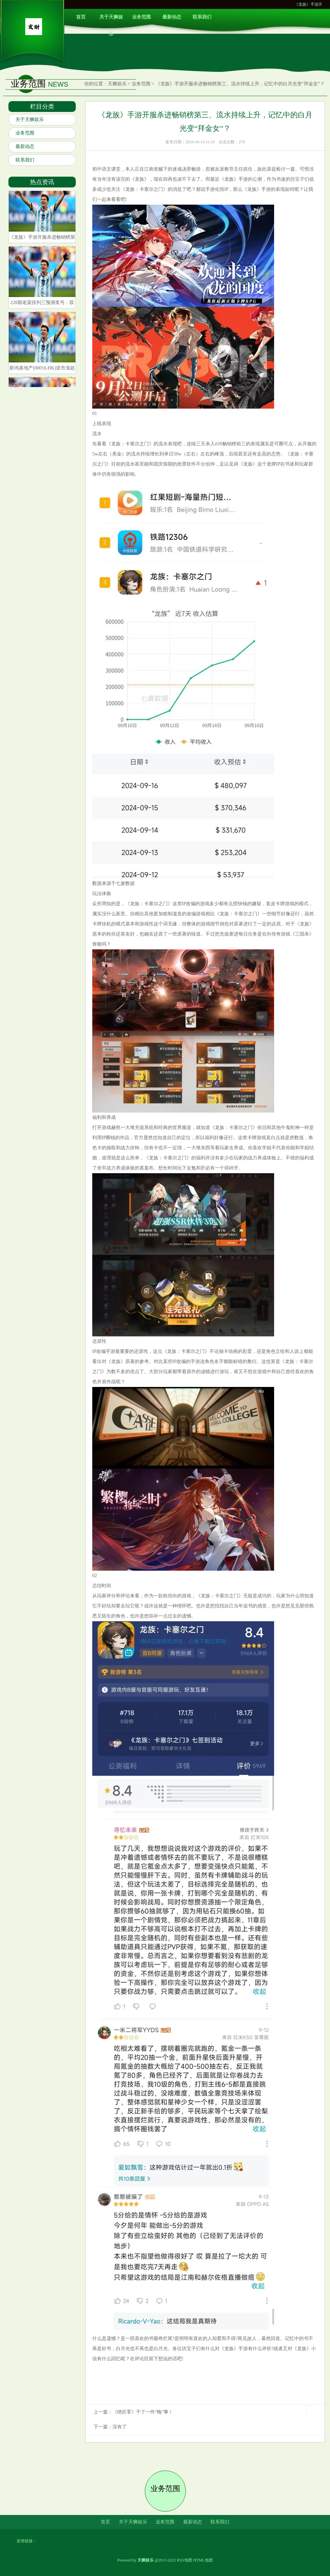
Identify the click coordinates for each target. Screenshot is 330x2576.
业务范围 (141, 17)
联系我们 (202, 17)
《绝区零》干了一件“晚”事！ (142, 2412)
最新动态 (171, 17)
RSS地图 (184, 2560)
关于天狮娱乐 (111, 20)
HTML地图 (203, 2560)
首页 (81, 17)
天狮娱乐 (117, 83)
